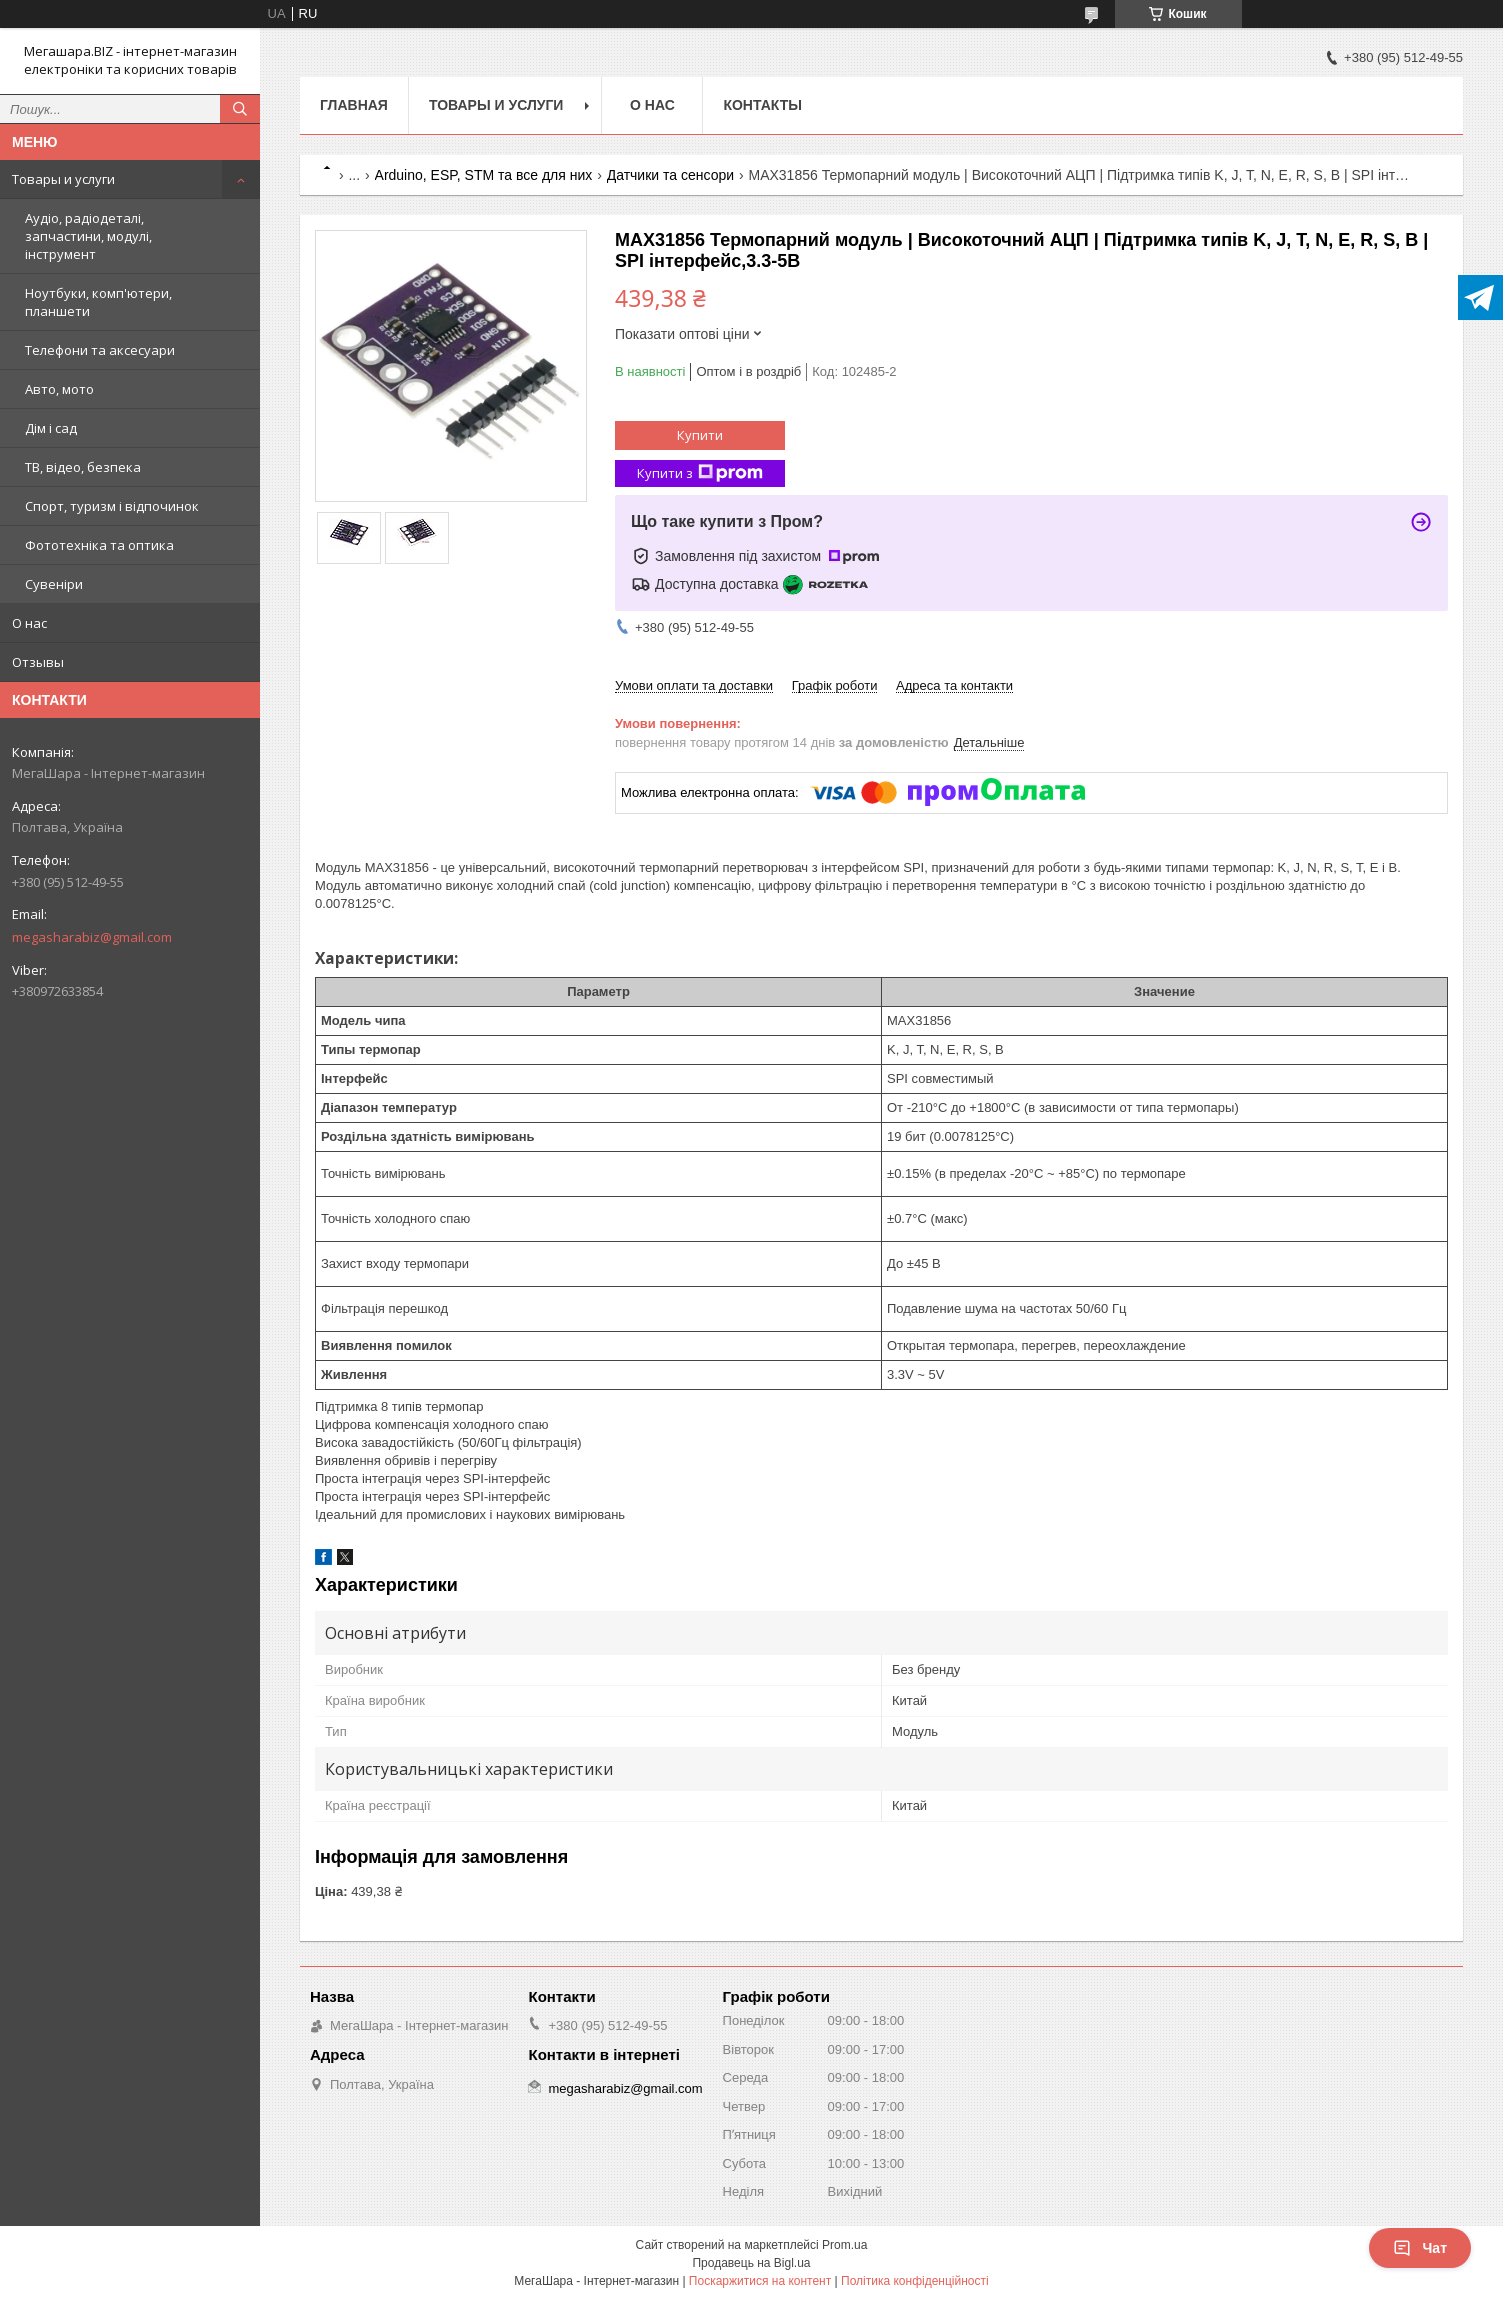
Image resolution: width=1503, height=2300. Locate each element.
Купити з (700, 473)
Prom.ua (844, 2245)
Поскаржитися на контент (760, 2281)
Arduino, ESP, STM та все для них (484, 175)
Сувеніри (54, 584)
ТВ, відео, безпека (83, 467)
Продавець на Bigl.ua (751, 2263)
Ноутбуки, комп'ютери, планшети (98, 302)
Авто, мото (59, 389)
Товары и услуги (63, 179)
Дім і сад (51, 428)
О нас (29, 623)
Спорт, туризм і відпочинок (112, 506)
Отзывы (38, 662)
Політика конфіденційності (915, 2281)
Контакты (762, 105)
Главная (354, 105)
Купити (700, 435)
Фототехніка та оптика (99, 545)
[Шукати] (240, 109)
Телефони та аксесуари (100, 350)
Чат (1420, 2248)
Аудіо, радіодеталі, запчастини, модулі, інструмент (88, 236)
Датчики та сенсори (670, 175)
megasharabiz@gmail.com (92, 937)
